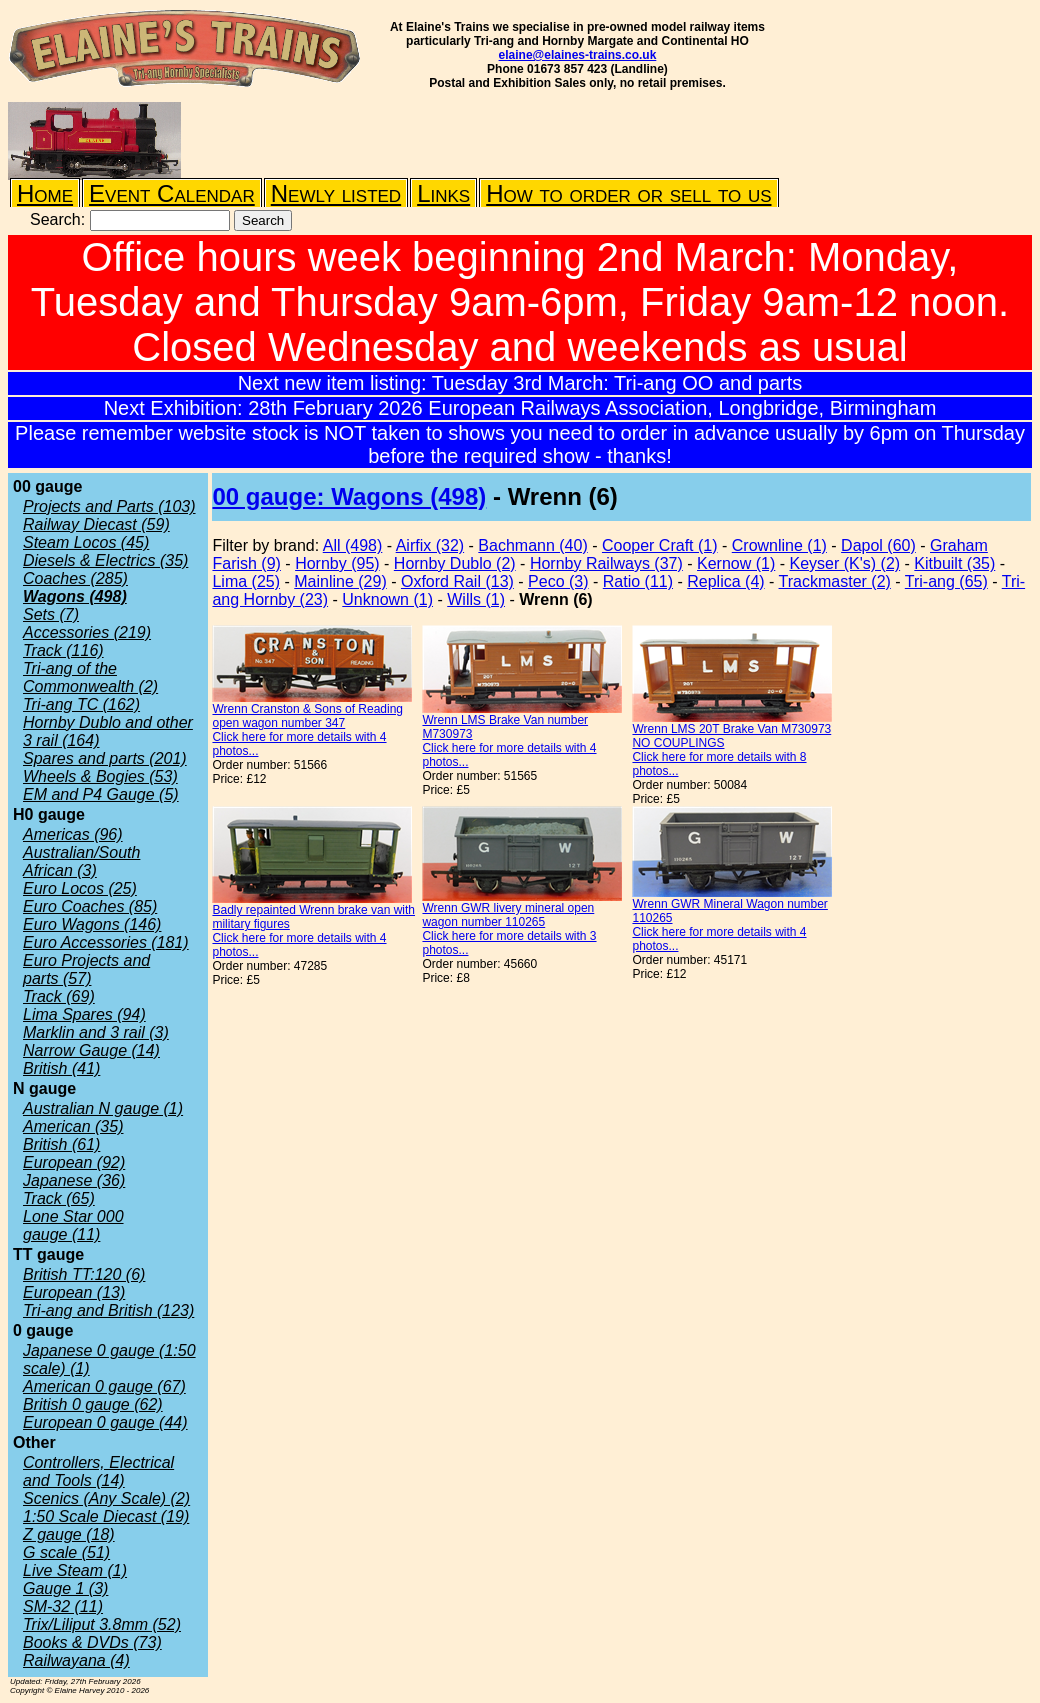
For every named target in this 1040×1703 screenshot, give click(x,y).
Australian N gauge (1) (103, 1108)
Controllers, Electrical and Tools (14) (98, 1471)
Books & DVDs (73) (92, 1642)
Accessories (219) (87, 632)
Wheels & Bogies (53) (100, 776)
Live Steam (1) (75, 1570)
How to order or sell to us (628, 193)
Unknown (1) (387, 599)
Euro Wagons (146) (92, 924)
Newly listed (336, 193)
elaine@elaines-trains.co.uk (578, 55)
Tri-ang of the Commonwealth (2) (90, 677)
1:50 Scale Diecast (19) (106, 1516)
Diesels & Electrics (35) (105, 560)
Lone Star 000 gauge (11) (73, 1225)
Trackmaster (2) (835, 581)
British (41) (61, 1068)
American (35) (73, 1126)
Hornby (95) (337, 563)
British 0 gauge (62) (93, 1404)
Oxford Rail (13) (457, 581)
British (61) (61, 1144)
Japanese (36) (74, 1180)
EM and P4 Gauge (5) (101, 794)
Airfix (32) (430, 545)
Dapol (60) (878, 545)
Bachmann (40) (532, 545)
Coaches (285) (75, 578)
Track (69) (59, 996)
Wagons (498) (75, 596)
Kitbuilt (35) (954, 563)
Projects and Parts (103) (109, 506)
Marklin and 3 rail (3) (96, 1032)
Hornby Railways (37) (606, 563)
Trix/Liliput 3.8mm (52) (102, 1624)
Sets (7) (51, 614)
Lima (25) (246, 581)
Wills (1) (476, 599)
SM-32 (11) (63, 1606)
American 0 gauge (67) (104, 1386)
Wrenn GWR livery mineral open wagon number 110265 (508, 915)
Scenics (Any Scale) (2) (106, 1498)
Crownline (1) (779, 545)
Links (443, 193)
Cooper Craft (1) (660, 545)
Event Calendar (172, 193)
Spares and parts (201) (105, 758)
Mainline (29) (340, 581)
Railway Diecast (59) (96, 524)
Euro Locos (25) (80, 888)
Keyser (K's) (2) (845, 563)
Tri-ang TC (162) (81, 704)
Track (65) (59, 1198)
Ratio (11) (638, 581)
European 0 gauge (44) (105, 1422)
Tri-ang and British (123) (108, 1310)
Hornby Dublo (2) (455, 563)
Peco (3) (558, 581)
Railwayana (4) (76, 1660)
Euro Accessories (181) (106, 942)
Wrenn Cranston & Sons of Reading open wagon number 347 (307, 716)
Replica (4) (725, 581)
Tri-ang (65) (946, 581)
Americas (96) (73, 834)
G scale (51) (66, 1552)
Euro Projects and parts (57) (86, 969)
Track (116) (63, 650)
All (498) (353, 545)
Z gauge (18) (69, 1534)
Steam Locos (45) (86, 542)
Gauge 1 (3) (65, 1588)
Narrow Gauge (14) (91, 1050)
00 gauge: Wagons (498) (349, 496)
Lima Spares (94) (84, 1014)
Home (45, 193)
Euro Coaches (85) (90, 906)
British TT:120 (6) (84, 1274)
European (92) (74, 1162)
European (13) (74, 1292)
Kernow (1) (736, 563)
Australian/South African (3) (81, 861)
